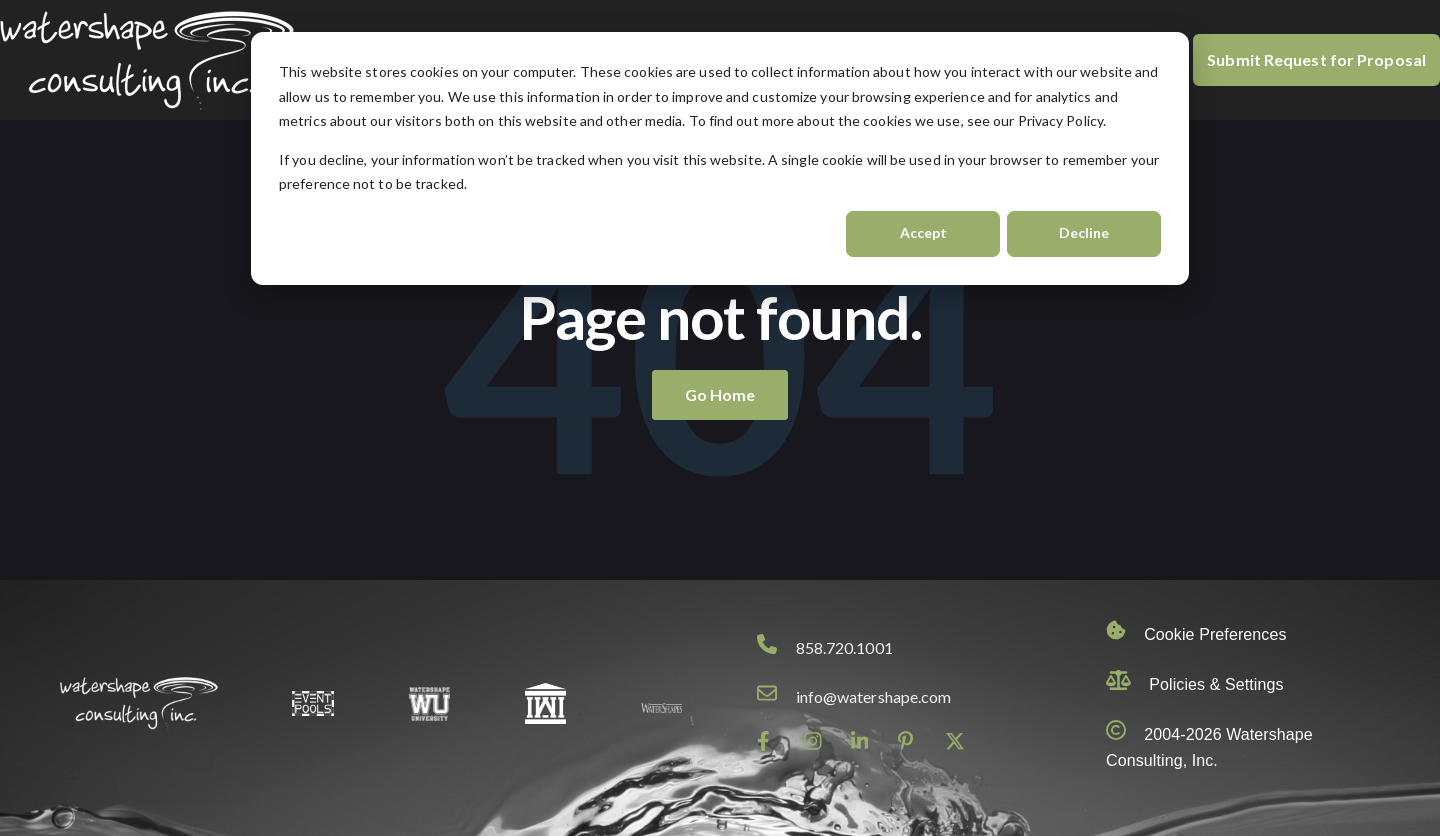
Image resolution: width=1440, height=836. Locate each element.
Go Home (720, 394)
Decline (1084, 232)
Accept (923, 232)
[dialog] (720, 158)
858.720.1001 (844, 647)
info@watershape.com (874, 696)
